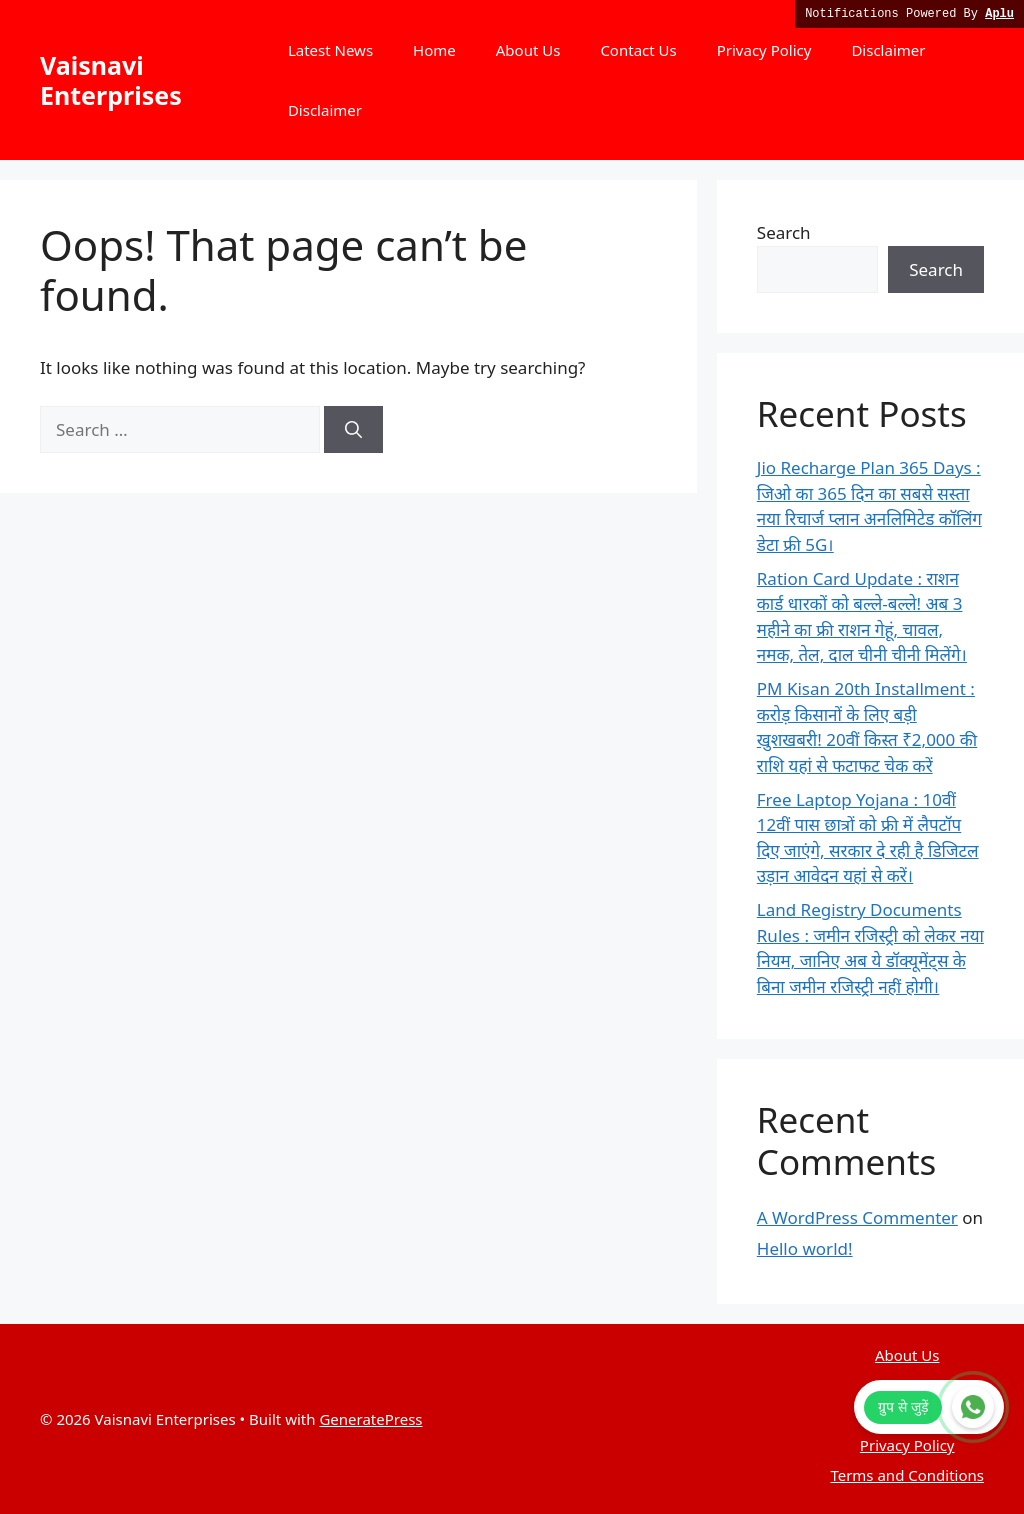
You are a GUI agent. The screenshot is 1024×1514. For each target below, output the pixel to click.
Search (784, 232)
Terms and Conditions (907, 1475)
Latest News (330, 50)
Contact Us (638, 50)
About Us (528, 50)
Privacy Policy (764, 50)
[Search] (353, 430)
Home (434, 50)
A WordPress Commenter (857, 1217)
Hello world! (805, 1248)
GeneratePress (370, 1419)
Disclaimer (888, 50)
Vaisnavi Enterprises (111, 80)
